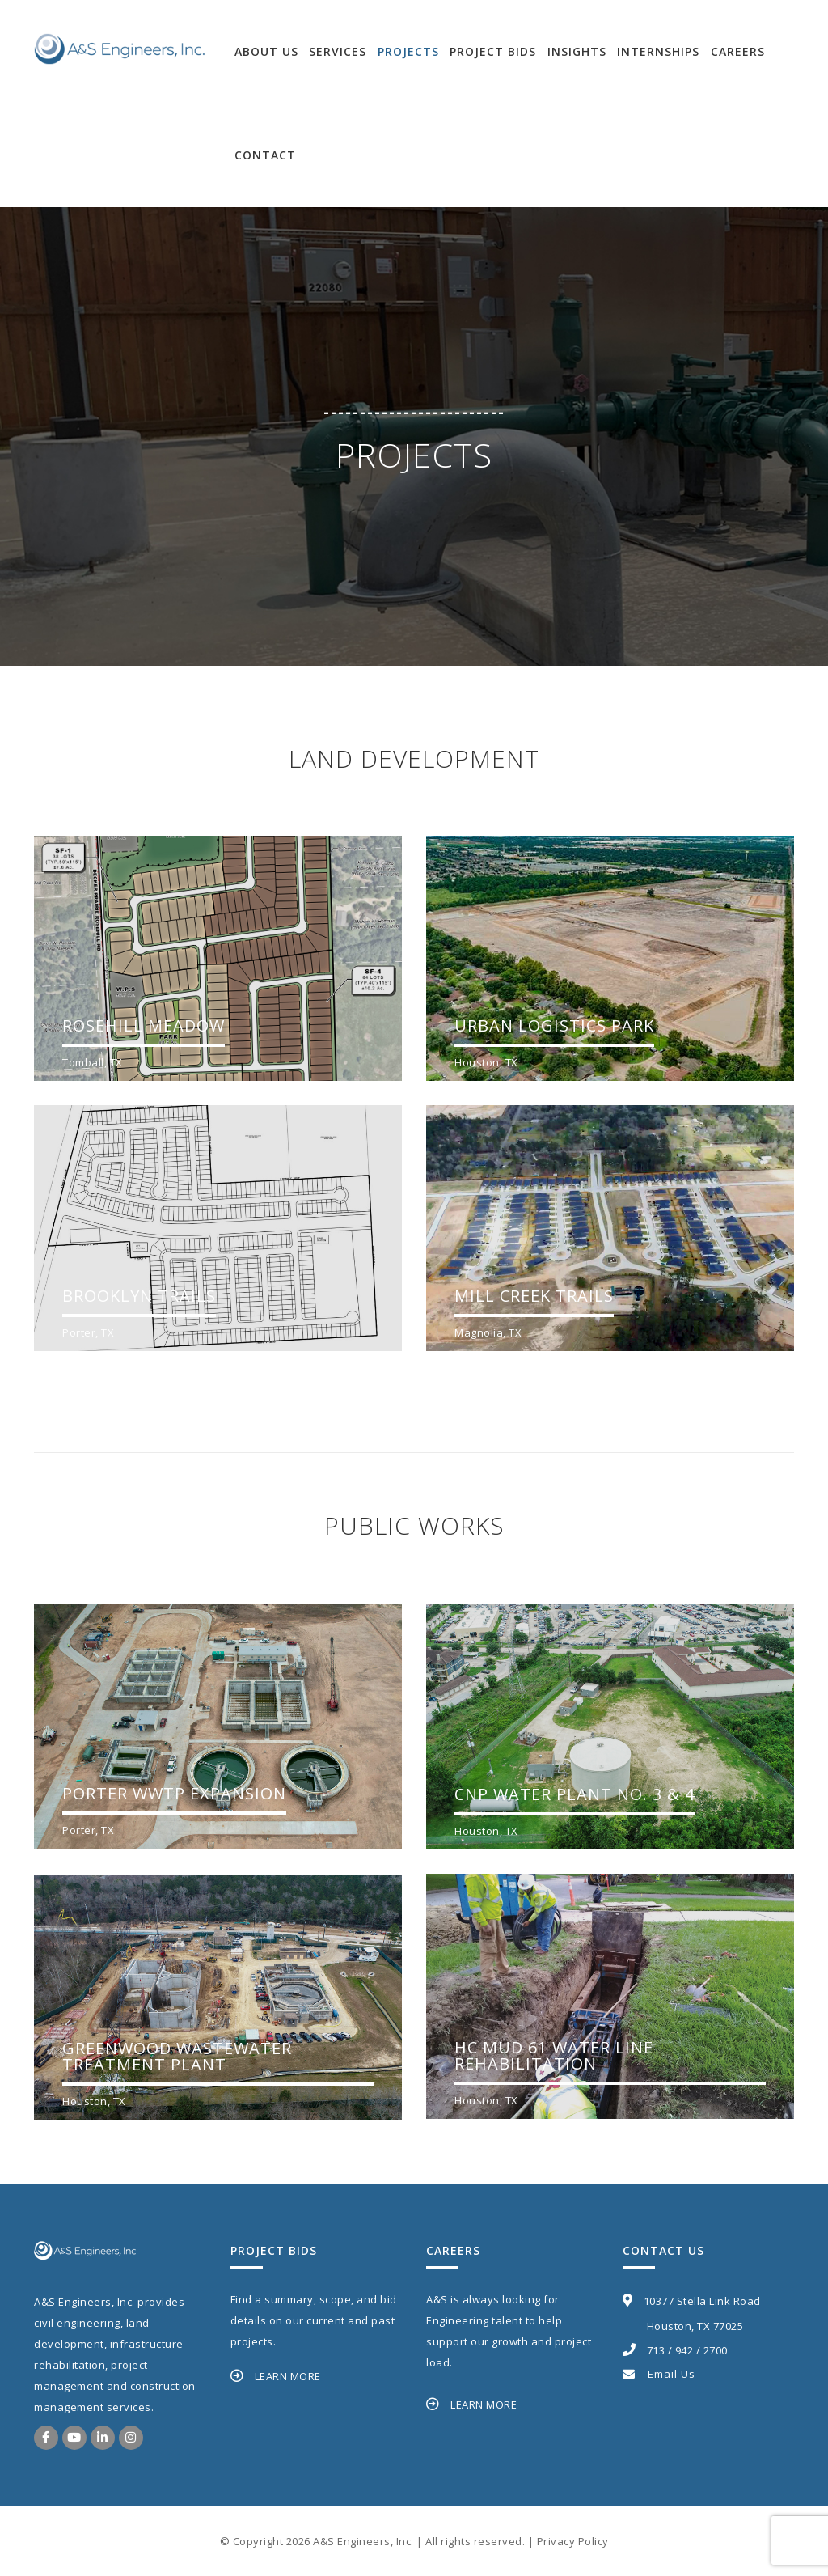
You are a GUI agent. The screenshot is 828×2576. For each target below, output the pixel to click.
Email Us (659, 2373)
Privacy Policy (573, 2541)
